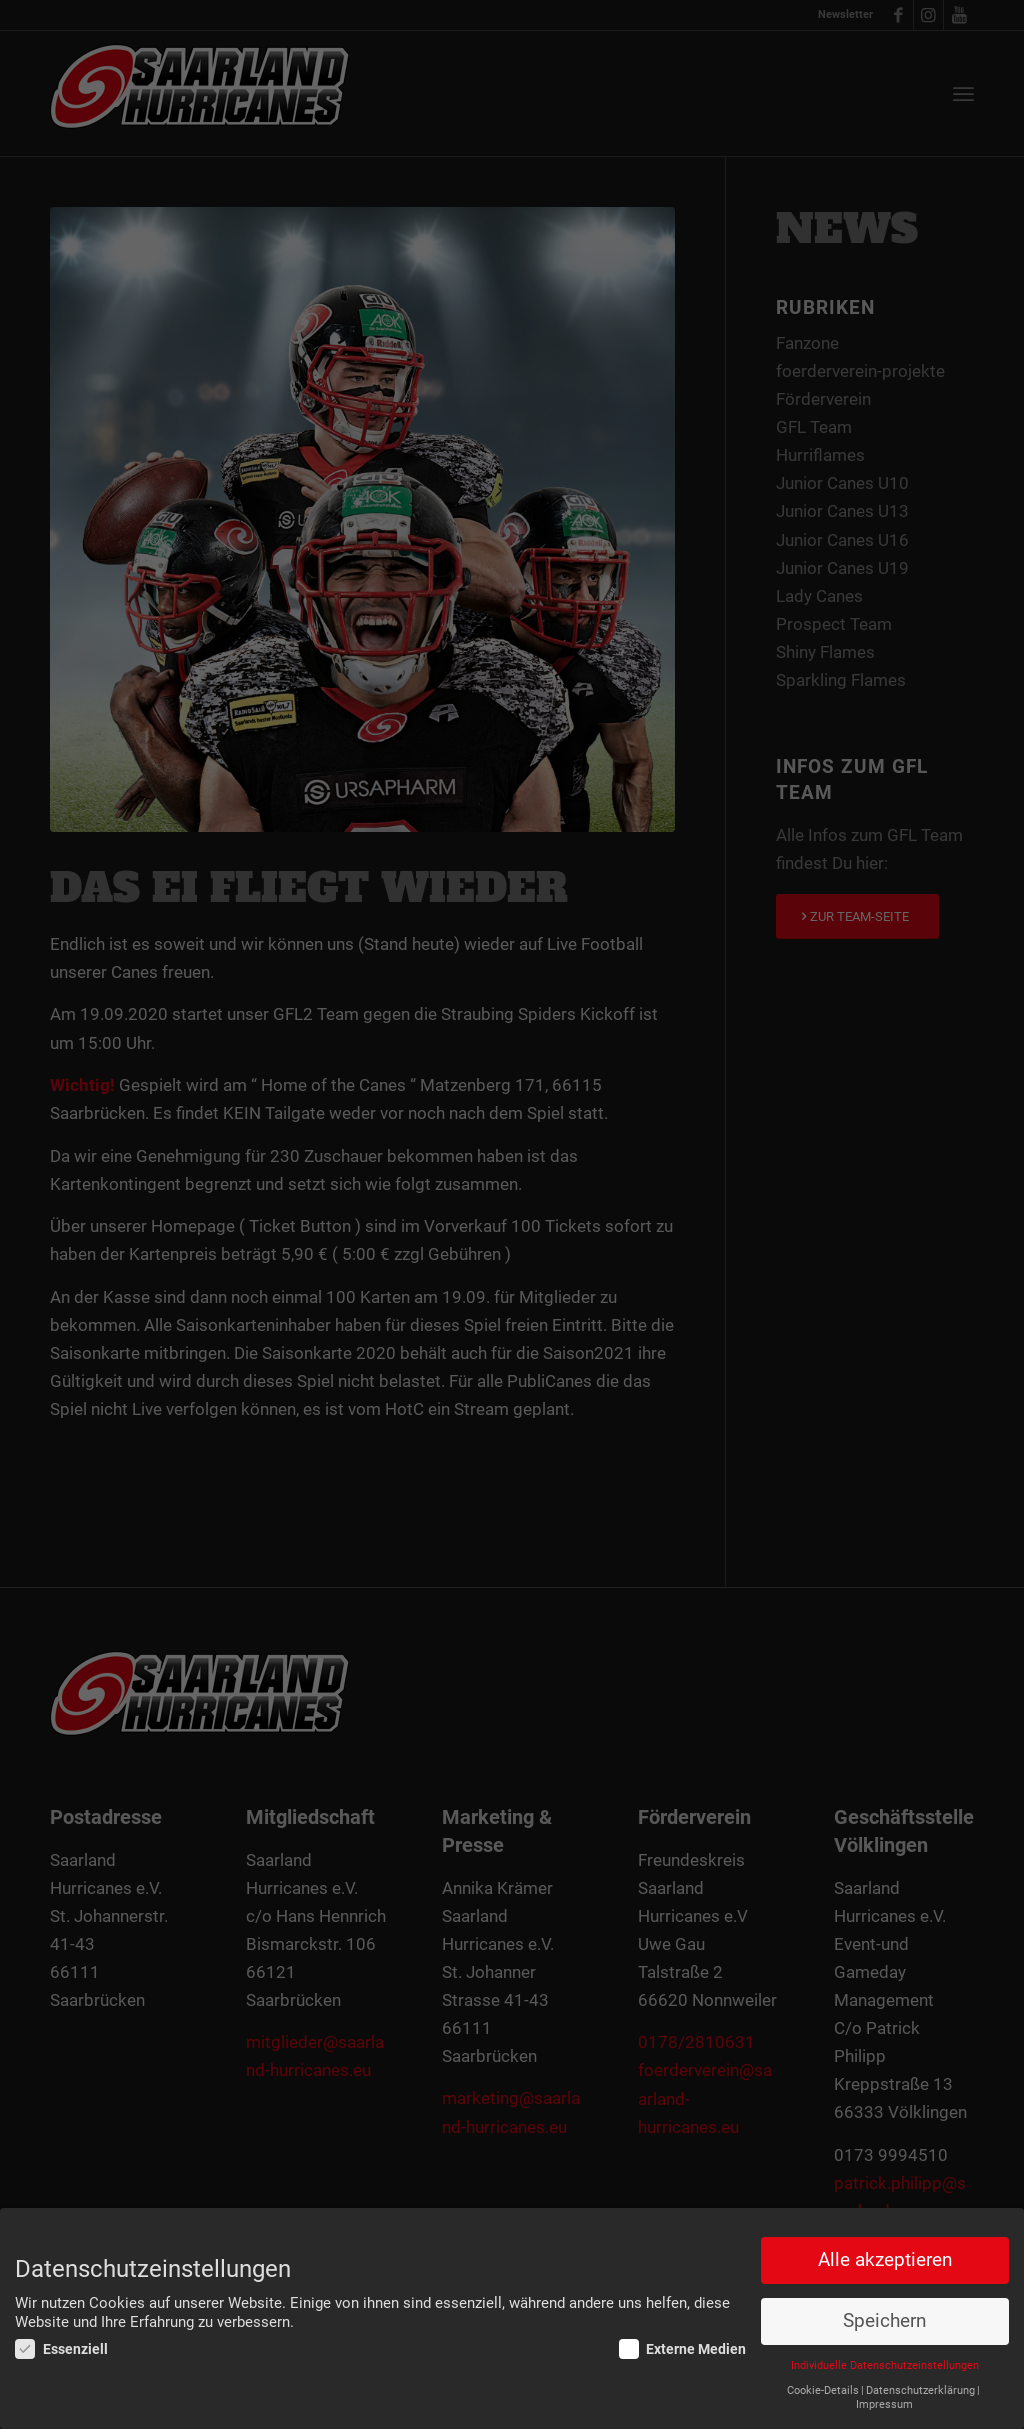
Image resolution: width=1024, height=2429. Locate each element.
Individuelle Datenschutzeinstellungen (885, 2366)
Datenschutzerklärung (920, 2390)
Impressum (884, 2404)
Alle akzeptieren (885, 2261)
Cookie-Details (823, 2390)
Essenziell (61, 2350)
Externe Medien (683, 2350)
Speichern (884, 2322)
